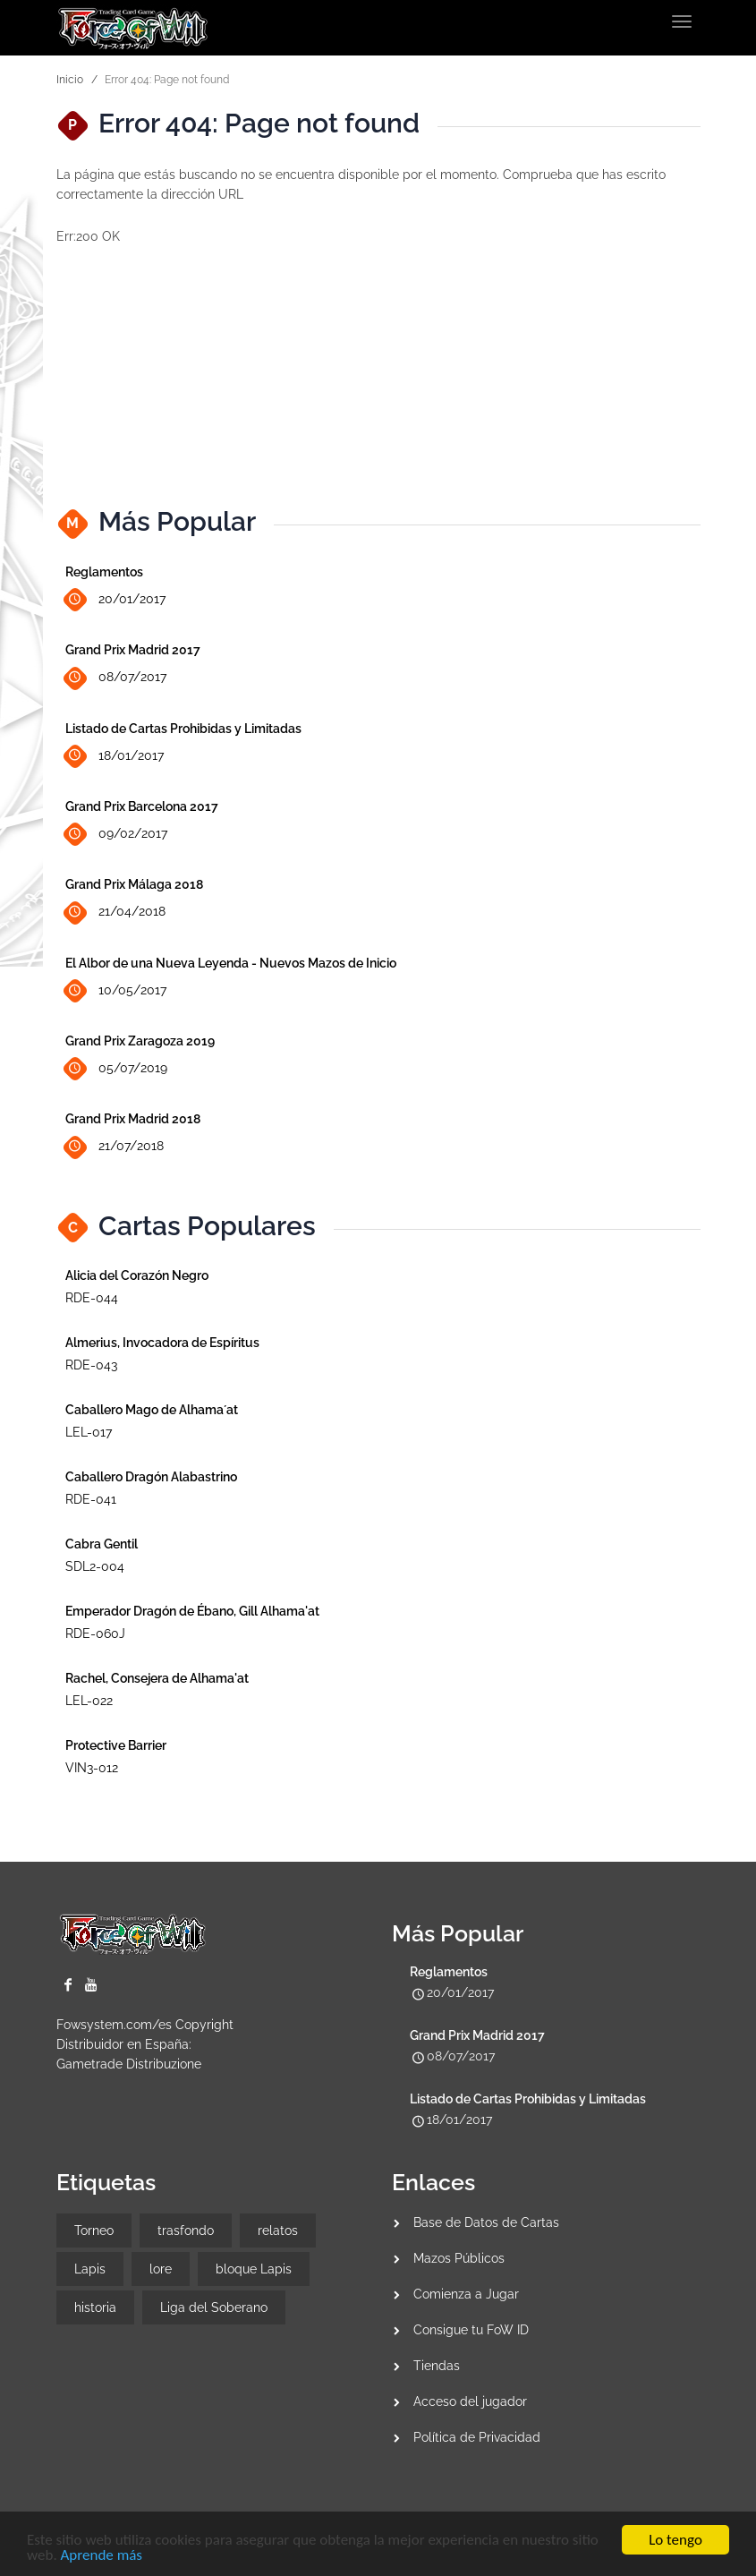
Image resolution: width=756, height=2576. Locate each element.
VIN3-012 (91, 1768)
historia (95, 2307)
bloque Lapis (254, 2269)
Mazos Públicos (459, 2258)
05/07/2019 (116, 1069)
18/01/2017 (114, 756)
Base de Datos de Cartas (486, 2222)
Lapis (90, 2269)
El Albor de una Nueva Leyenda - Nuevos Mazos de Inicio (230, 963)
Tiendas (436, 2365)
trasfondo (185, 2230)
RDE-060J (95, 1633)
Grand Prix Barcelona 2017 (141, 806)
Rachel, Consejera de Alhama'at (157, 1678)
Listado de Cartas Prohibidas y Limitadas (183, 728)
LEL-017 (88, 1432)
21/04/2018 (115, 912)
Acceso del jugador (470, 2401)
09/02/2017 (116, 835)
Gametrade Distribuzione (128, 2064)
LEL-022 (89, 1700)
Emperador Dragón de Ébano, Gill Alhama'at (192, 1611)
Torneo (94, 2230)
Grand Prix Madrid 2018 (132, 1119)
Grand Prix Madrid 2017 (132, 650)
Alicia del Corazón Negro (136, 1275)
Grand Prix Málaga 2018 (134, 884)
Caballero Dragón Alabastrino (151, 1477)
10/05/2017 (115, 990)
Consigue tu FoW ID (471, 2330)
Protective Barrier (115, 1745)
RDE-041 (90, 1499)
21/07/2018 (114, 1147)
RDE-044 (91, 1298)
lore (160, 2269)
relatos (278, 2230)
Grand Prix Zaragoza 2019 (140, 1041)
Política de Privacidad (476, 2437)
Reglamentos (104, 572)
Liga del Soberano (214, 2307)
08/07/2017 (115, 678)
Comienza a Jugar (466, 2294)
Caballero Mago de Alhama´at (151, 1410)
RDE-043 (91, 1365)
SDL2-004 (94, 1566)
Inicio (69, 79)
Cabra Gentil (101, 1544)
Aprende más (101, 2556)
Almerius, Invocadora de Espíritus (162, 1342)
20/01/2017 (115, 600)
